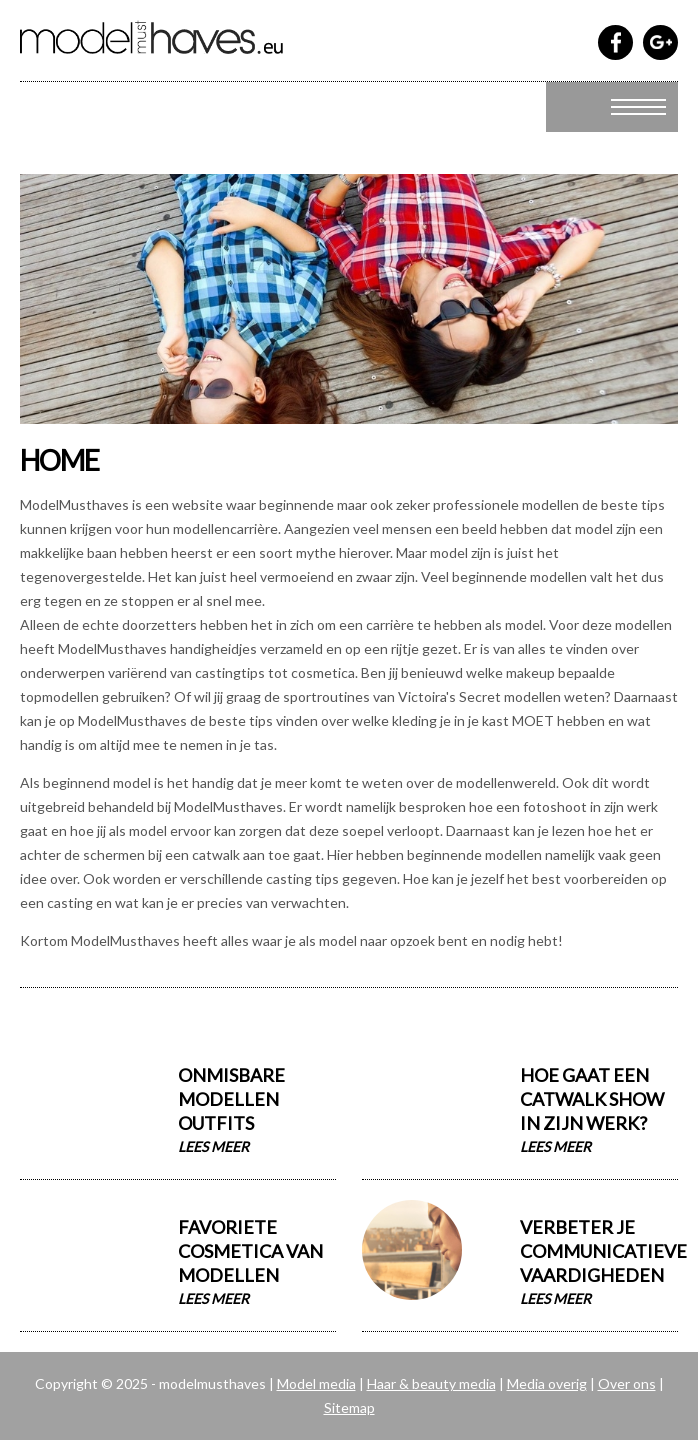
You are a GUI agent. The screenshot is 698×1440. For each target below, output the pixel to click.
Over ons (627, 1383)
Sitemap (349, 1407)
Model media (316, 1383)
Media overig (547, 1383)
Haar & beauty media (431, 1383)
